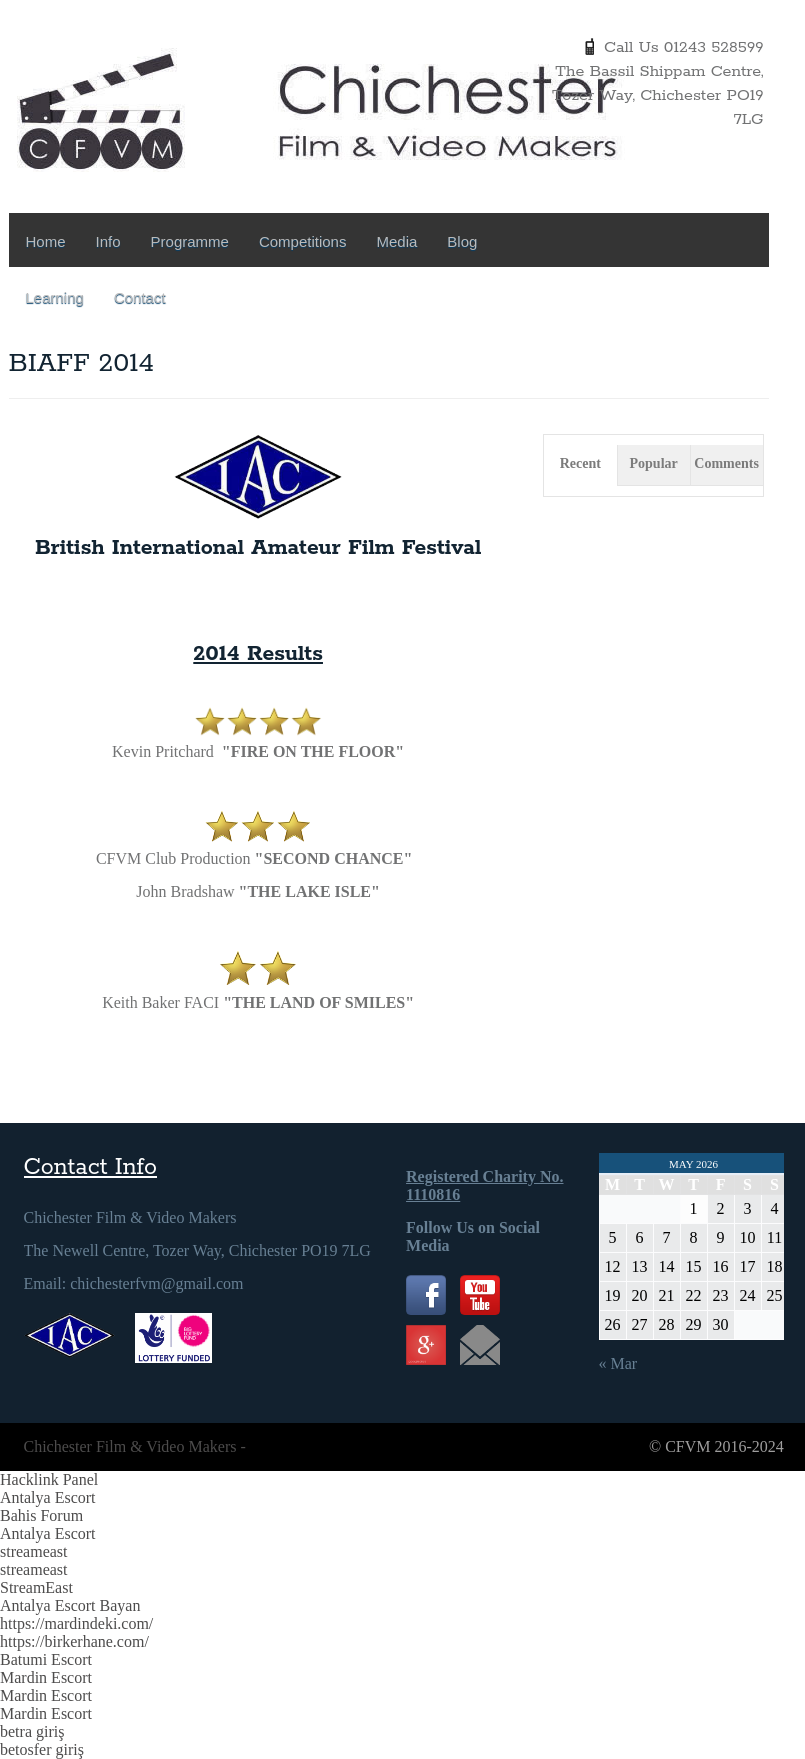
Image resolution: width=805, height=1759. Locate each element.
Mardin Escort (46, 1677)
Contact (140, 297)
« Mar (618, 1363)
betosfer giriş (42, 1749)
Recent (580, 463)
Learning (55, 297)
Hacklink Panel (49, 1479)
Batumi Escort (46, 1659)
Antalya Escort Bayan (70, 1605)
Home (46, 241)
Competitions (303, 241)
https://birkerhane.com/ (74, 1641)
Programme (190, 241)
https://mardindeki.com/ (76, 1623)
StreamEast (36, 1587)
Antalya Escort (48, 1497)
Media (396, 241)
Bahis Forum (41, 1515)
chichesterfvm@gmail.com (156, 1283)
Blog (462, 241)
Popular (654, 463)
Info (108, 241)
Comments (726, 463)
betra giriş (32, 1731)
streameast (34, 1551)
